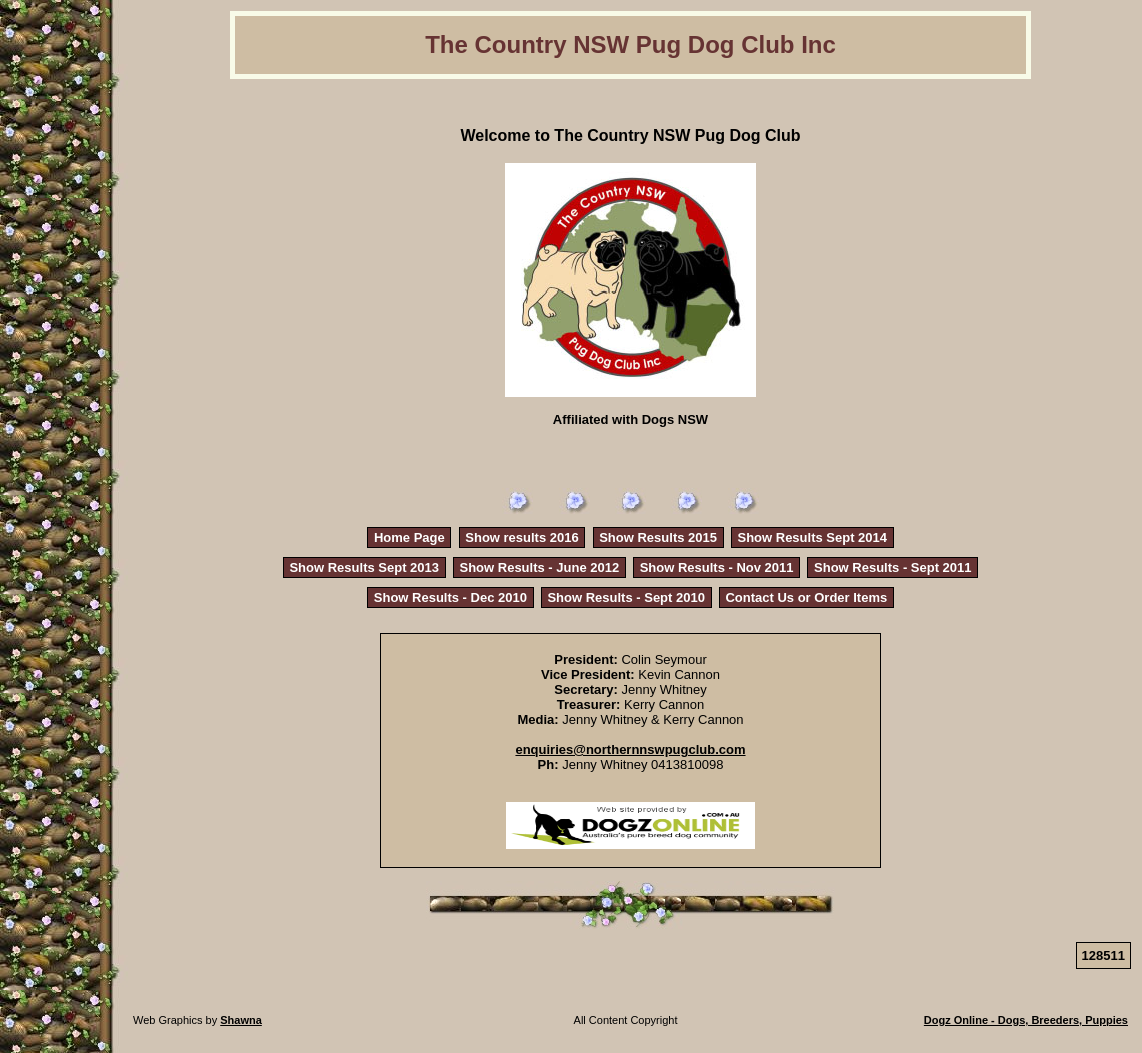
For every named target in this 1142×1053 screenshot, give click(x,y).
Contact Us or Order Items (806, 597)
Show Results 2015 (658, 537)
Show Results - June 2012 (540, 567)
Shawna (241, 1020)
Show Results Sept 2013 (364, 567)
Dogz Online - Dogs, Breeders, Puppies (1026, 1020)
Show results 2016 (521, 537)
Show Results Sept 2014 (812, 537)
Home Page (409, 537)
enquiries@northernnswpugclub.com (630, 749)
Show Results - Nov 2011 (717, 567)
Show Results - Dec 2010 (450, 597)
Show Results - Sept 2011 (893, 567)
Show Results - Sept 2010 (626, 597)
